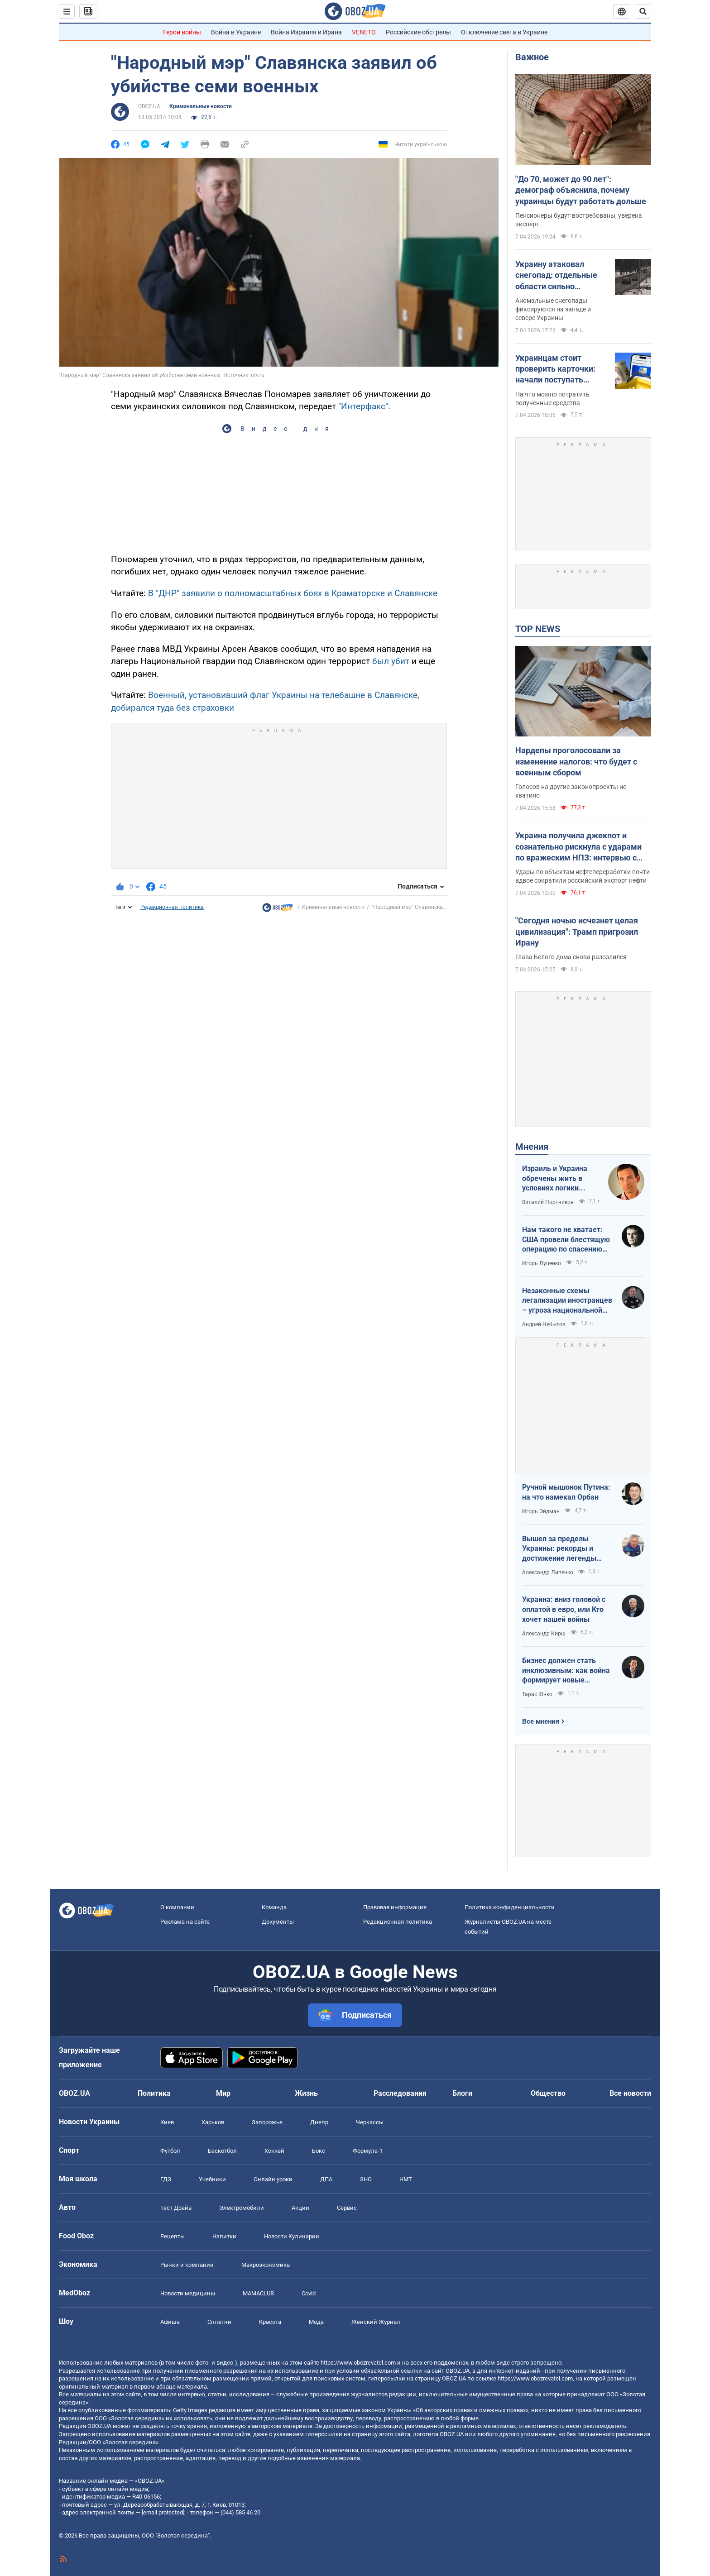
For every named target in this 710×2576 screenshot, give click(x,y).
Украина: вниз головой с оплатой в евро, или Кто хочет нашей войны (563, 1609)
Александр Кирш (544, 1633)
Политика (154, 2093)
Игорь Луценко (541, 1263)
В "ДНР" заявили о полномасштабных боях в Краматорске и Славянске (292, 593)
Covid (309, 2293)
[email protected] (163, 2512)
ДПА (326, 2179)
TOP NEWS (537, 628)
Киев (167, 2122)
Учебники (212, 2179)
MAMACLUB (258, 2293)
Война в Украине (236, 32)
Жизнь (306, 2093)
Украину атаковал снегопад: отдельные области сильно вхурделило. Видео (556, 275)
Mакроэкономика (265, 2264)
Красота (270, 2321)
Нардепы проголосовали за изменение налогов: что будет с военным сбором (576, 761)
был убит (389, 661)
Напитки (224, 2236)
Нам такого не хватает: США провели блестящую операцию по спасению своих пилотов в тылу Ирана (566, 1239)
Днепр (319, 2122)
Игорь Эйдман (541, 1511)
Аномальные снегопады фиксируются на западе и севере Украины (553, 309)
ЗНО (366, 2179)
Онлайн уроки (273, 2179)
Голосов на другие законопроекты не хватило (570, 791)
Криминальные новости (200, 106)
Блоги (462, 2093)
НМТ (405, 2179)
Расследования (400, 2093)
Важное (532, 57)
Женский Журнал (375, 2321)
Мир (223, 2093)
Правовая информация (395, 1907)
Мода (316, 2321)
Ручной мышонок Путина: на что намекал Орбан (566, 1492)
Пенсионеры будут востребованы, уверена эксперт (578, 220)
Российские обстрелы (418, 32)
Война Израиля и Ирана (306, 32)
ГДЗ (165, 2179)
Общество (548, 2093)
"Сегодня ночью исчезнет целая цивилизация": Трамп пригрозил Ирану (576, 931)
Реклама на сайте (185, 1921)
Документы (278, 1921)
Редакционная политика (172, 907)
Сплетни (219, 2321)
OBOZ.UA (149, 106)
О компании (177, 1907)
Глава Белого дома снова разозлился (571, 957)
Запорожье (267, 2122)
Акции (300, 2207)
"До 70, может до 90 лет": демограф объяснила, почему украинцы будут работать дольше (580, 190)
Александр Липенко (547, 1572)
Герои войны (182, 32)
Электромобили (241, 2207)
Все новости (630, 2093)
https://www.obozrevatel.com (358, 2362)
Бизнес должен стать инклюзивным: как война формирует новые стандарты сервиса (566, 1670)
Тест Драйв (176, 2207)
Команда (274, 1907)
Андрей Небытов (544, 1324)
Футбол (170, 2150)
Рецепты (172, 2236)
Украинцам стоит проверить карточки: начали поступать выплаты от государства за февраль (561, 369)
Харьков (212, 2122)
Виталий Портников (548, 1202)
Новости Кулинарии (291, 2236)
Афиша (170, 2321)
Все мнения (540, 1721)
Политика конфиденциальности (510, 1907)
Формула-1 (368, 2150)
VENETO (364, 32)
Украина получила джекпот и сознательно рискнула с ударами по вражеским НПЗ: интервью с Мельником (578, 847)
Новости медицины (187, 2293)
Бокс (318, 2150)
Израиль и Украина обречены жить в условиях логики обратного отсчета (554, 1178)
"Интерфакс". (364, 406)
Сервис (347, 2207)
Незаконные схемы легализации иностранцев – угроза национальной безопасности (567, 1300)
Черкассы (370, 2122)
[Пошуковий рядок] (643, 11)
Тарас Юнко (537, 1694)
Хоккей (274, 2150)
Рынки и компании (187, 2264)
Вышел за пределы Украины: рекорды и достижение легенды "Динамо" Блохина (559, 1548)
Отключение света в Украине (504, 32)
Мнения (531, 1146)
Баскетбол (222, 2150)
